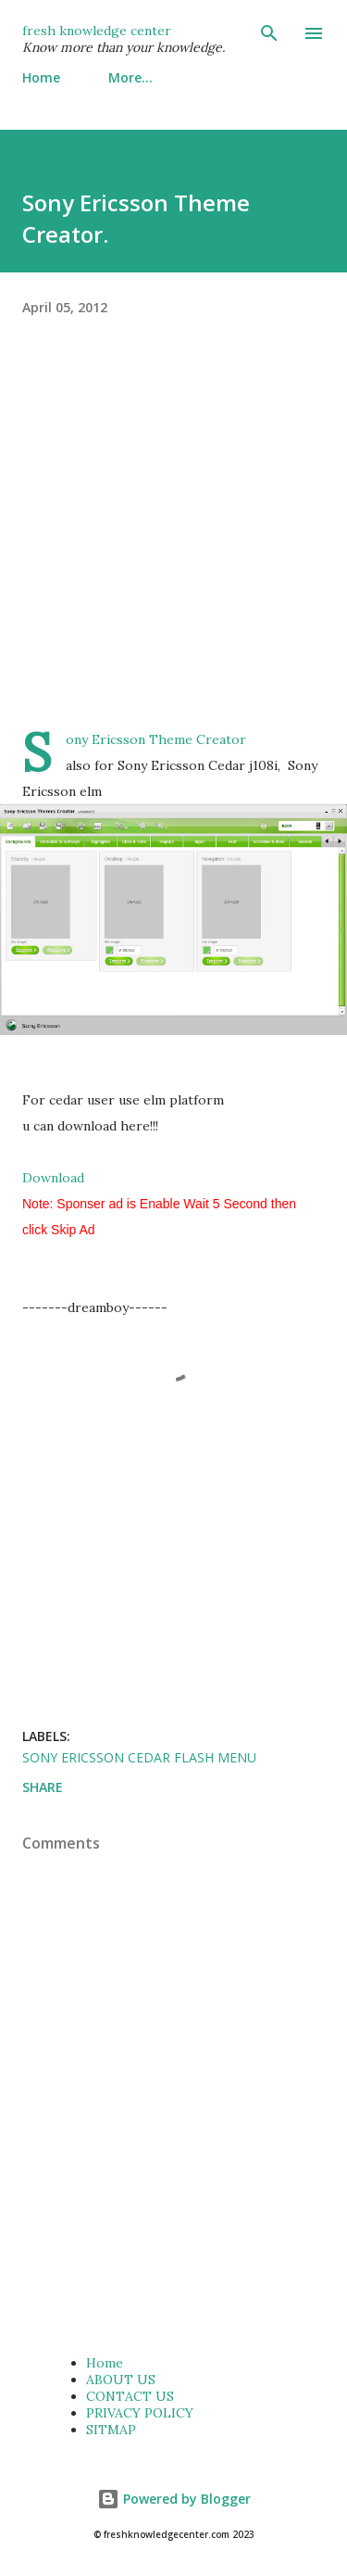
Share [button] (42, 1787)
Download (53, 1177)
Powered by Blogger (174, 2498)
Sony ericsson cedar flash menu (139, 1757)
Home (41, 77)
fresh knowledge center (96, 30)
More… (130, 77)
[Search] (269, 33)
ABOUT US (120, 2379)
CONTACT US (130, 2396)
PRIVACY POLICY (139, 2413)
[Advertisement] (173, 552)
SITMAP (111, 2429)
